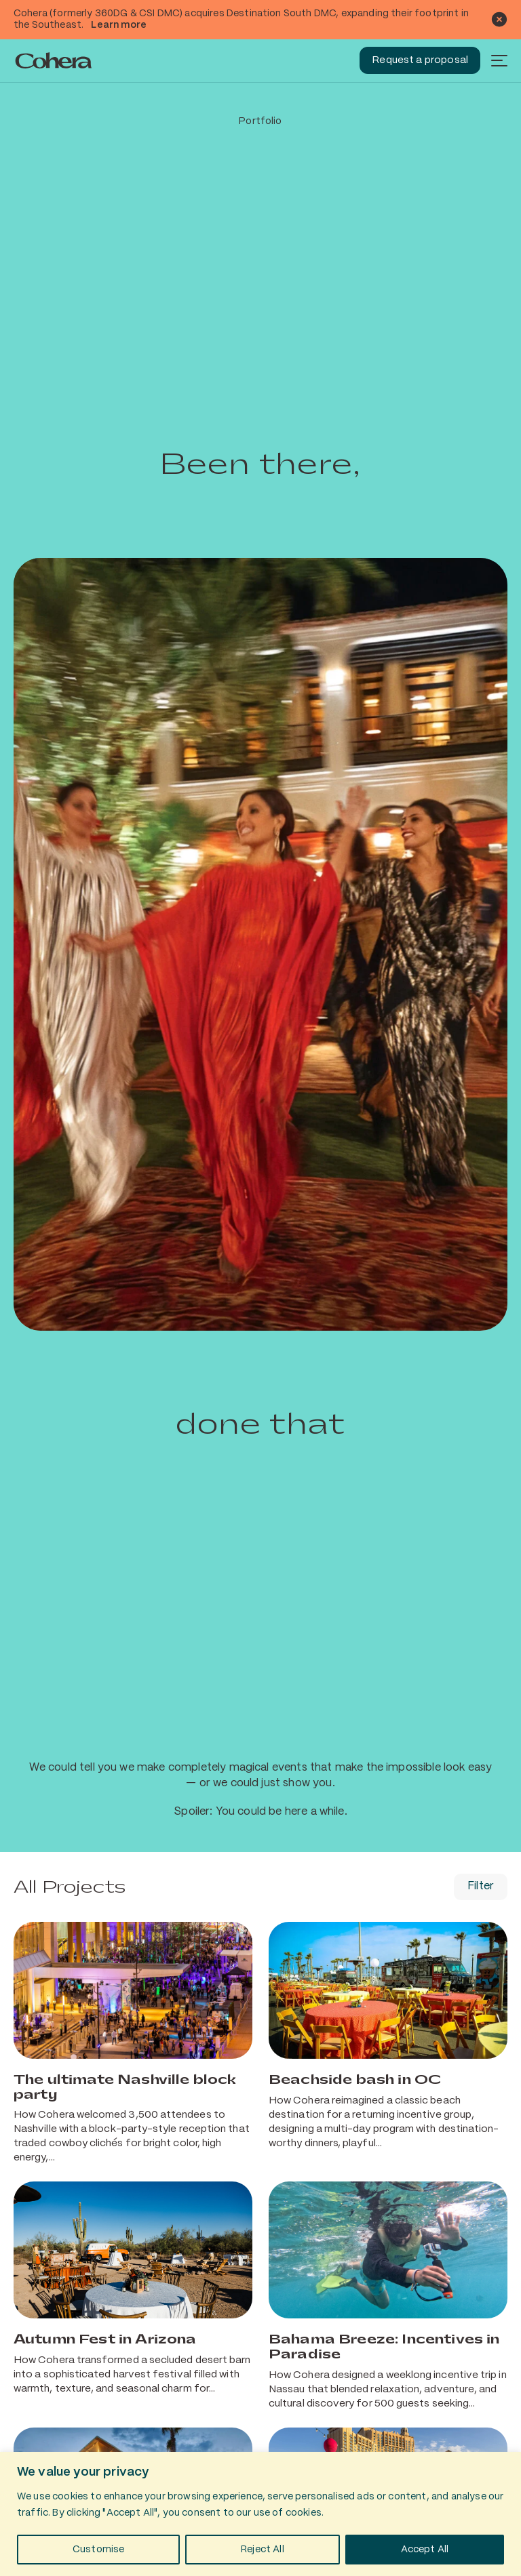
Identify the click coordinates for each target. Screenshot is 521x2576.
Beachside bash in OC (355, 2079)
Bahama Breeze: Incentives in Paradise (384, 2346)
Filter (480, 1886)
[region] (260, 2514)
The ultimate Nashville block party (125, 2086)
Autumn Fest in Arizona (105, 2339)
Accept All (425, 2549)
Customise (98, 2549)
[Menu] (499, 60)
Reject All (262, 2549)
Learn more (119, 25)
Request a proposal (420, 60)
